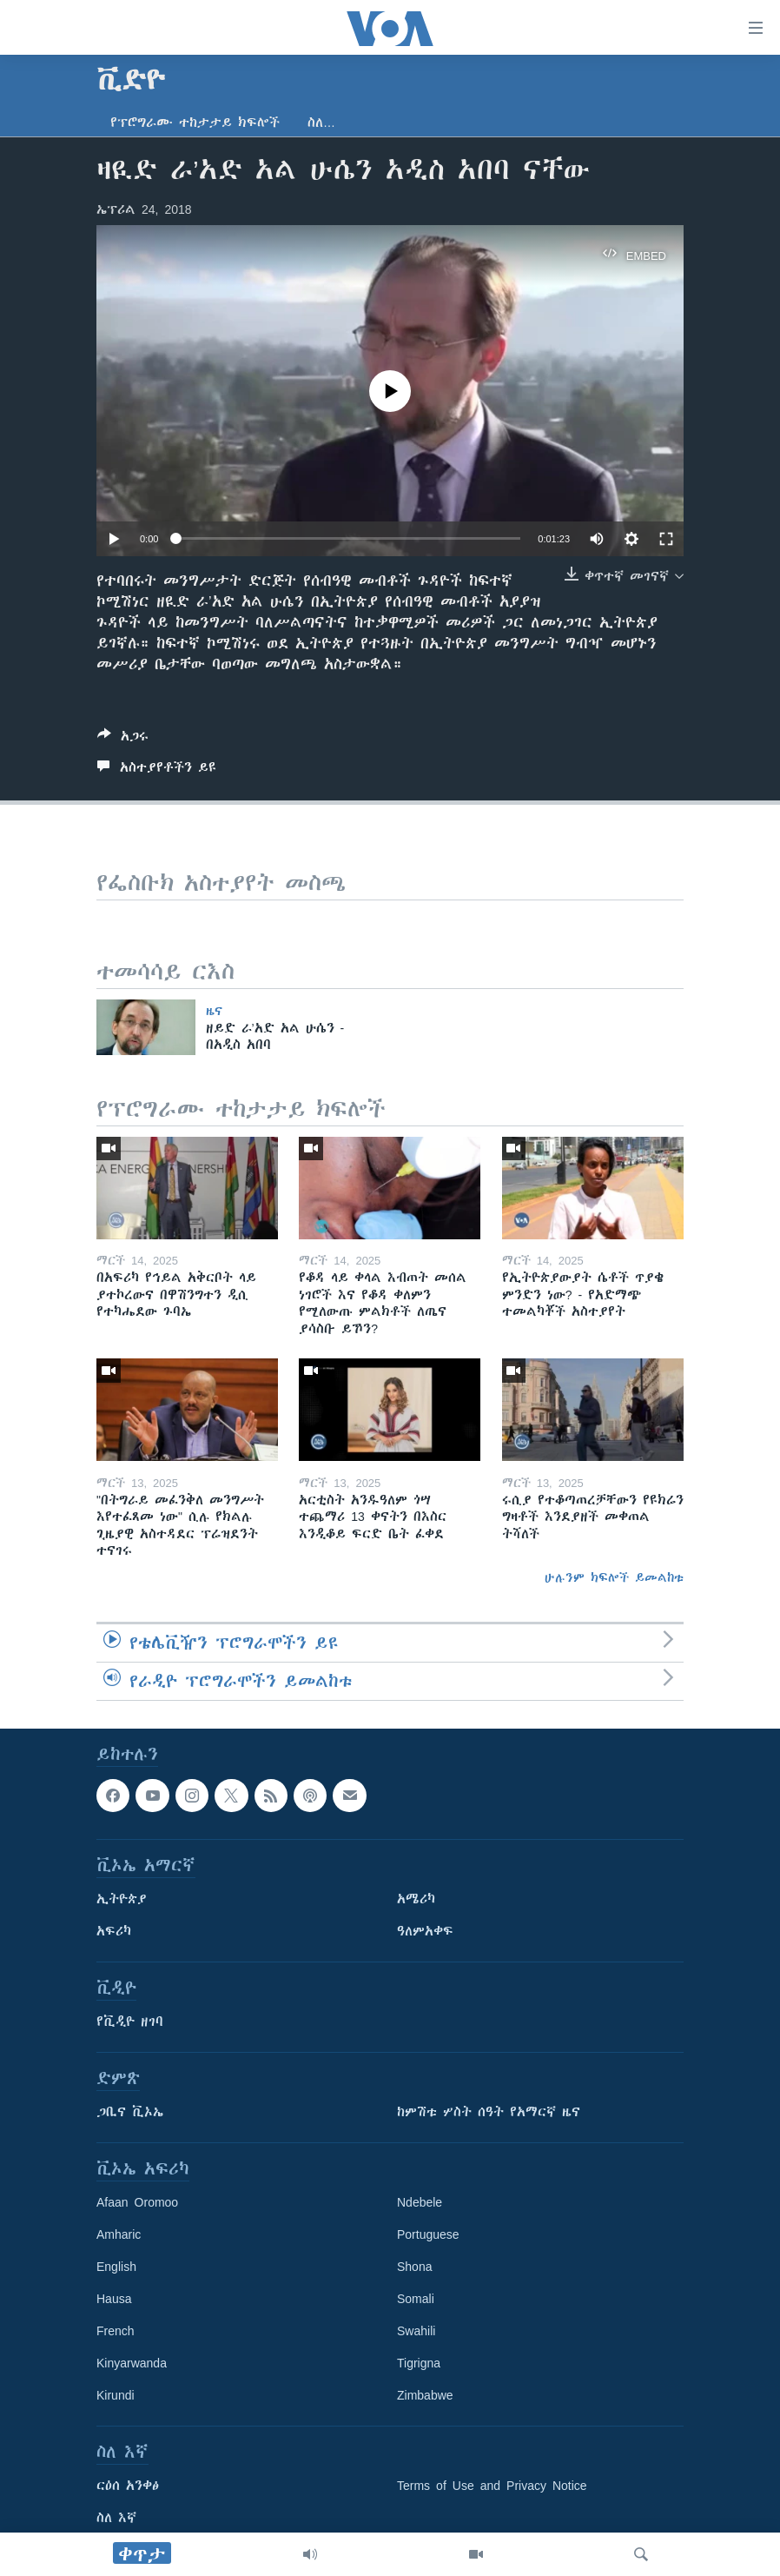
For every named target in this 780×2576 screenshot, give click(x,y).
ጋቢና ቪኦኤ (129, 2112)
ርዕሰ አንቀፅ (127, 2485)
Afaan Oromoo (137, 2202)
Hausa (113, 2299)
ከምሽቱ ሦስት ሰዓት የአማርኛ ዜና (488, 2112)
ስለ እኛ (116, 2518)
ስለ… (321, 122)
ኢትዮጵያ (121, 1899)
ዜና (214, 1011)
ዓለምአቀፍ (425, 1931)
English (116, 2266)
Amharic (118, 2234)
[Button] (123, 739)
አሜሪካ (416, 1899)
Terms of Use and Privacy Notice (492, 2485)
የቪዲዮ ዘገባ (129, 2021)
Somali (415, 2299)
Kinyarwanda (131, 2363)
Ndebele (419, 2202)
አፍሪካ (113, 1931)
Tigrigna (418, 2363)
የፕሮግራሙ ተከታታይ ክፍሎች (195, 122)
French (115, 2331)
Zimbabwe (425, 2395)
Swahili (416, 2331)
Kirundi (115, 2395)
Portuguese (428, 2234)
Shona (414, 2266)
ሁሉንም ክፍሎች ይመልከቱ (614, 1577)
